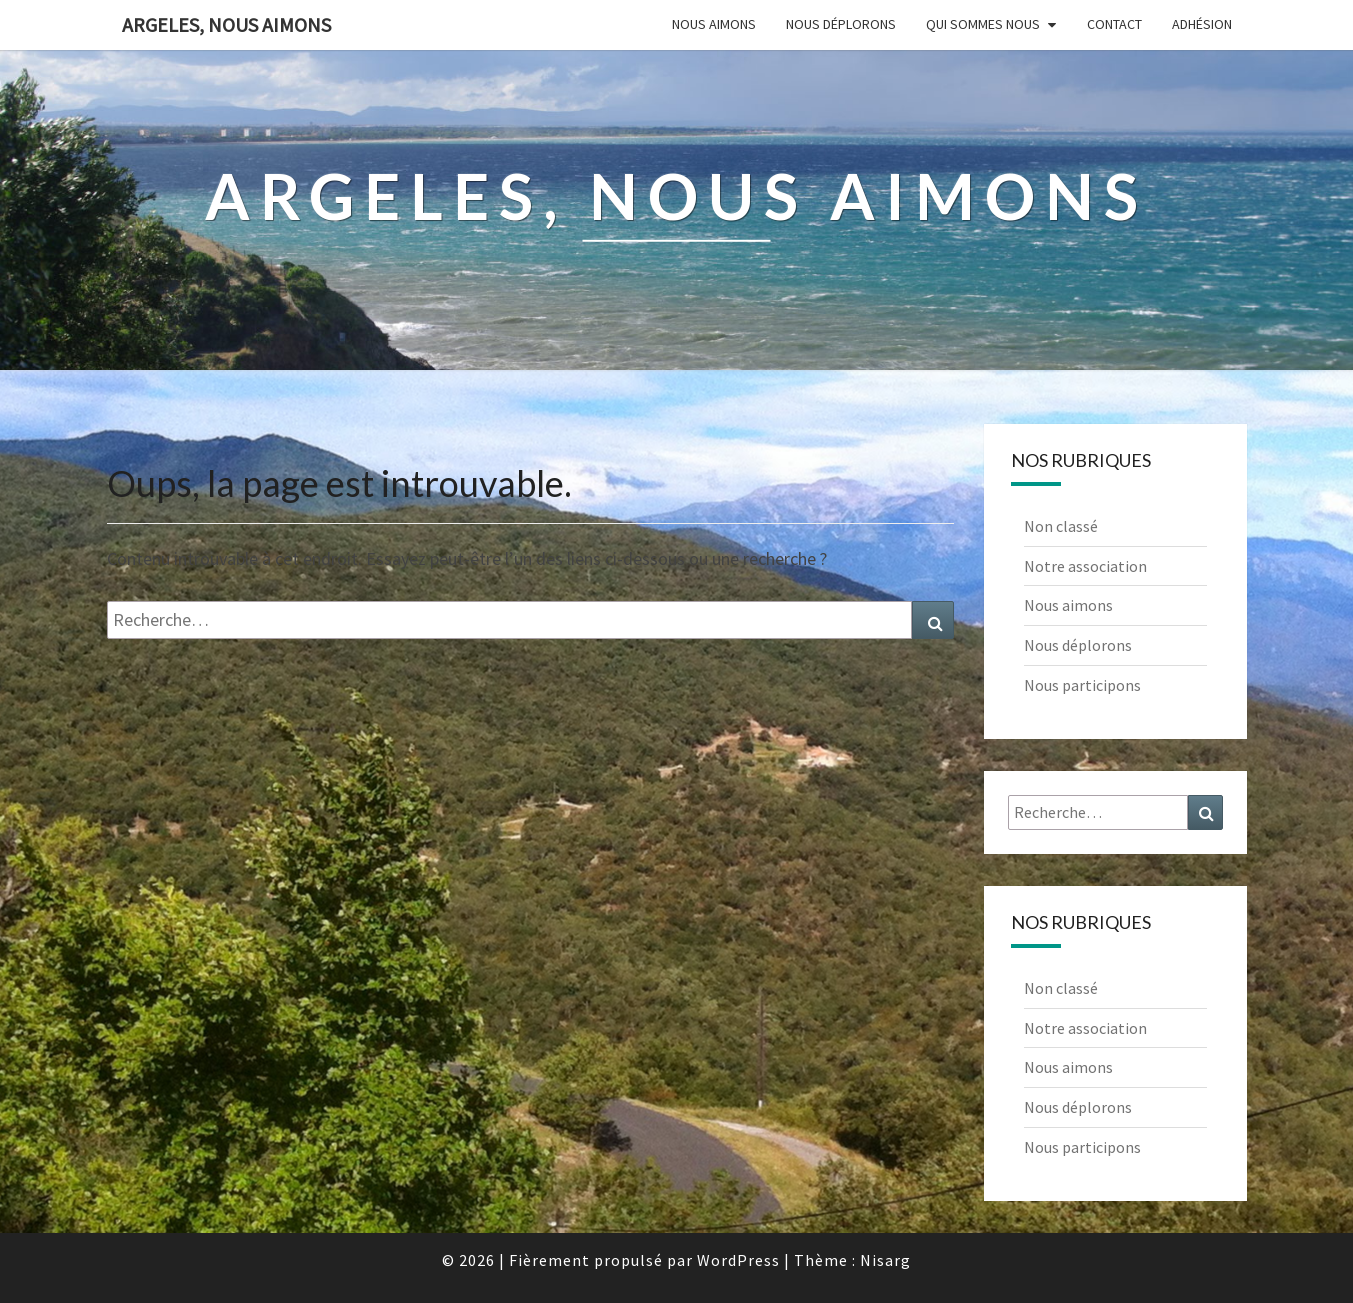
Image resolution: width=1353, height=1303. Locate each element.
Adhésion (1202, 24)
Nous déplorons (841, 24)
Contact (1114, 24)
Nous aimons (714, 24)
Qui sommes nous (983, 24)
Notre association (1085, 566)
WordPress (738, 1260)
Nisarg (885, 1260)
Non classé (1061, 526)
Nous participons (1082, 685)
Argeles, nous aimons (226, 24)
